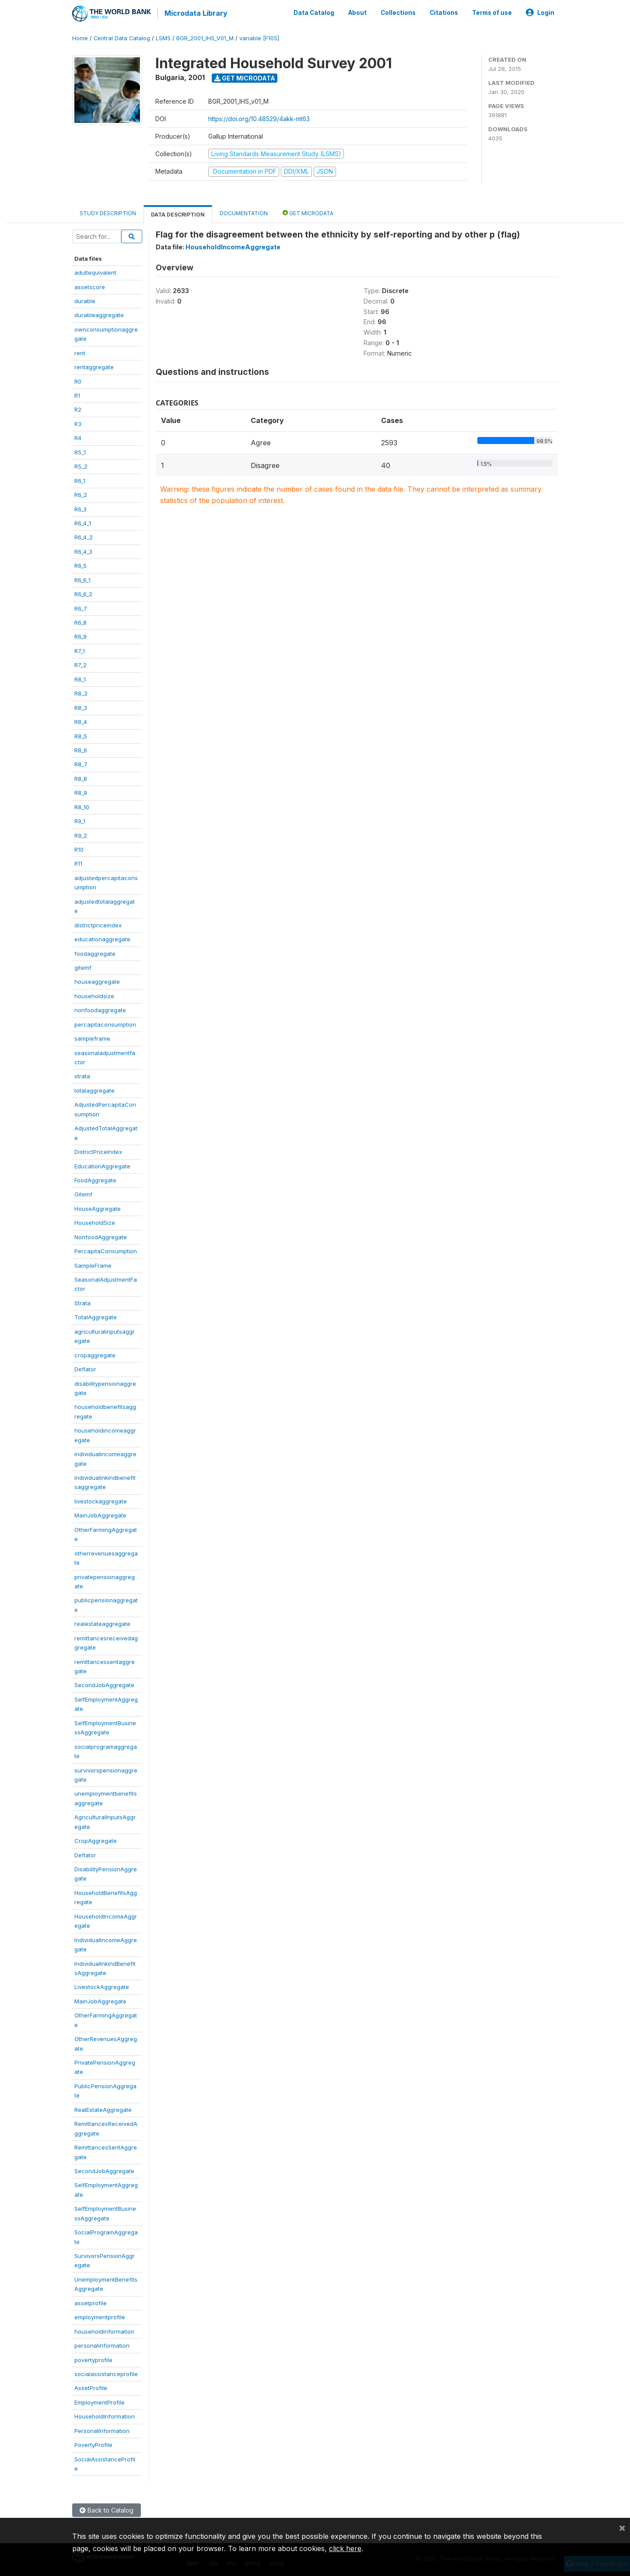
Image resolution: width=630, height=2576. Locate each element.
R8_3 (80, 706)
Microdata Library (194, 13)
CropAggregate (95, 1839)
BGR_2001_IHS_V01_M (205, 37)
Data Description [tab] (178, 213)
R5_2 (81, 464)
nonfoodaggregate (100, 1008)
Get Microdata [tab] (308, 211)
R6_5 (80, 564)
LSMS (163, 37)
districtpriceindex (98, 923)
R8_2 (81, 692)
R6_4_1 (82, 521)
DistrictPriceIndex (98, 1150)
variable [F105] (259, 37)
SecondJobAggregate (104, 1684)
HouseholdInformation (104, 2415)
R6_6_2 (83, 592)
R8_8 (80, 777)
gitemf (82, 966)
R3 (77, 422)
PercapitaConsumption (105, 1249)
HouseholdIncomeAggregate (233, 245)
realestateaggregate (102, 1622)
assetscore (89, 285)
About (357, 12)
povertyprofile (93, 2358)
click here (345, 2548)
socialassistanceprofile (106, 2372)
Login (540, 12)
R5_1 (80, 450)
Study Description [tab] (108, 212)
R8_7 (81, 763)
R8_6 (80, 748)
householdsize (94, 994)
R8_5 (80, 734)
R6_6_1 (82, 578)
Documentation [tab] (244, 212)
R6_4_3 (83, 550)
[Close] (622, 2527)
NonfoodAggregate (100, 1235)
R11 (78, 862)
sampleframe (92, 1037)
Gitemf (83, 1193)
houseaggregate (97, 980)
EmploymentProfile (99, 2401)
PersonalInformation (102, 2429)
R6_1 (79, 479)
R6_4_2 (83, 536)
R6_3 (80, 507)
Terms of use (492, 12)
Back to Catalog (106, 2509)
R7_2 (80, 663)
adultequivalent (95, 271)
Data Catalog (314, 12)
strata (82, 1075)
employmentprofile (99, 2315)
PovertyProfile (93, 2443)
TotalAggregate (95, 1315)
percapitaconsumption (105, 1023)
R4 (77, 436)
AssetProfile (90, 2387)
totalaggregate (94, 1089)
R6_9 (80, 635)
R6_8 (80, 621)
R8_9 (80, 791)
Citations (444, 12)
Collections (398, 12)
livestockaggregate (100, 1499)
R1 (77, 394)
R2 (77, 408)
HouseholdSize (94, 1221)
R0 (77, 380)
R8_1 (80, 678)
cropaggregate (95, 1353)
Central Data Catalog (122, 37)
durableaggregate (99, 314)
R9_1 (79, 819)
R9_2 (80, 834)
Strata (82, 1301)
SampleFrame (93, 1264)
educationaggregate (102, 937)
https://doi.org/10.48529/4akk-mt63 (259, 117)
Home (80, 37)
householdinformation (104, 2330)
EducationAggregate (102, 1164)
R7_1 (79, 649)
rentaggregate (94, 365)
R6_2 (80, 493)
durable (84, 299)
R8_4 (80, 720)
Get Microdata (244, 76)
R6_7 (80, 607)
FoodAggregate (95, 1178)
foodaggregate (95, 952)
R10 (79, 848)
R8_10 (81, 805)
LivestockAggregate (101, 1985)
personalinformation (102, 2344)
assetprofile (90, 2301)
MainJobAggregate (100, 1513)
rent (79, 351)
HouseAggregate (97, 1207)
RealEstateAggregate (103, 2108)
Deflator (85, 1367)
